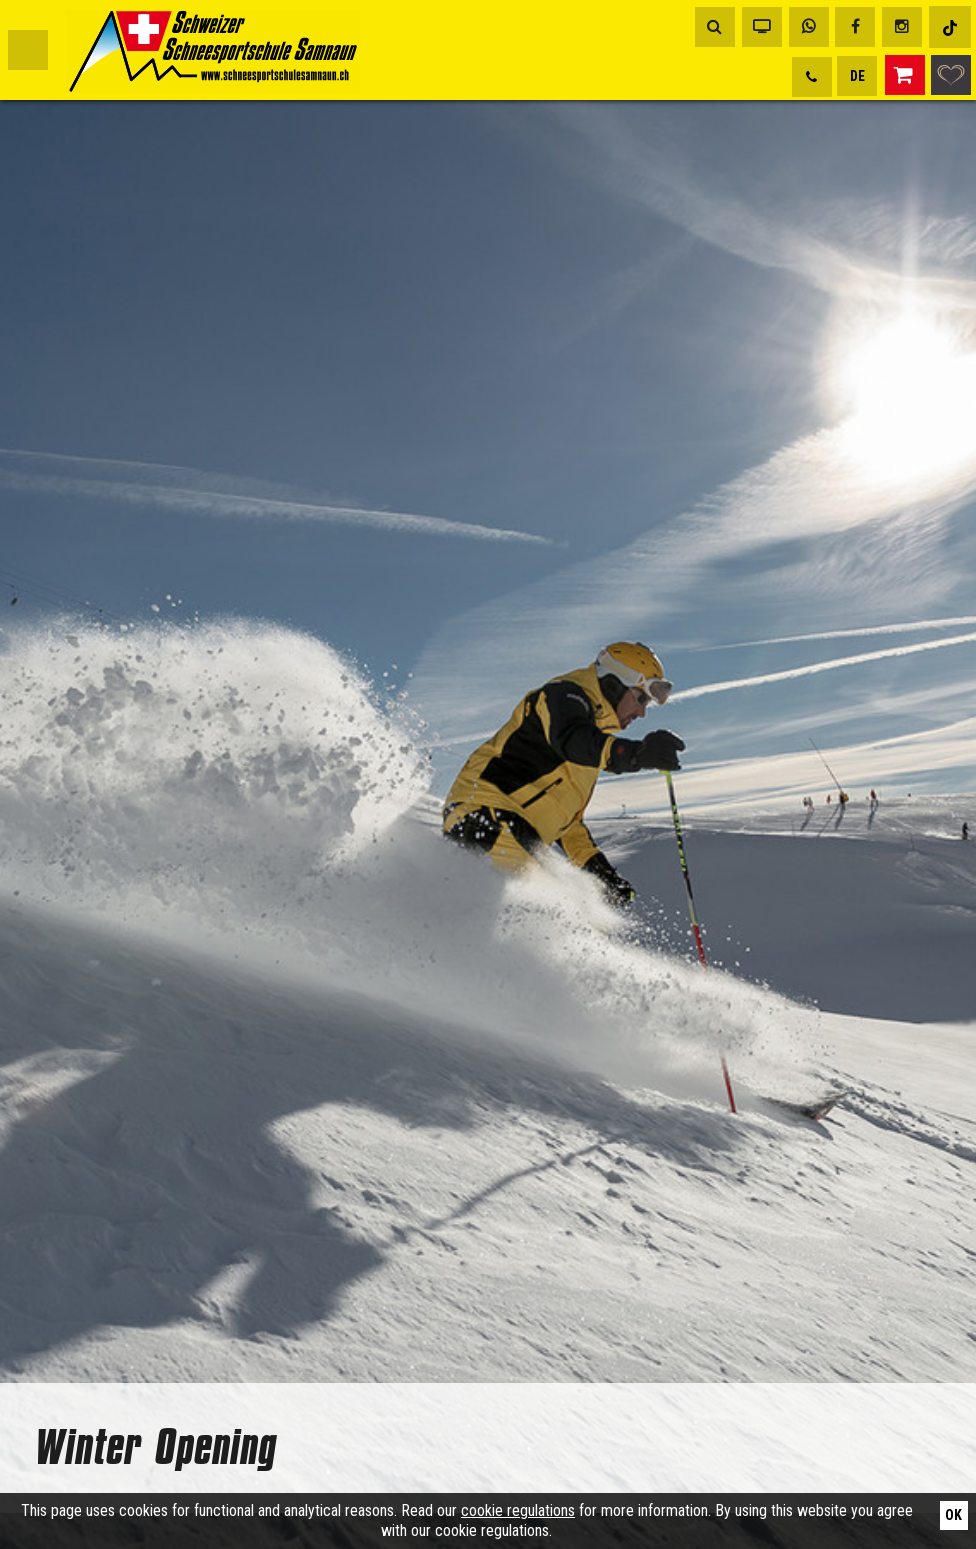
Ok (953, 1515)
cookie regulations (518, 1510)
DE (857, 76)
